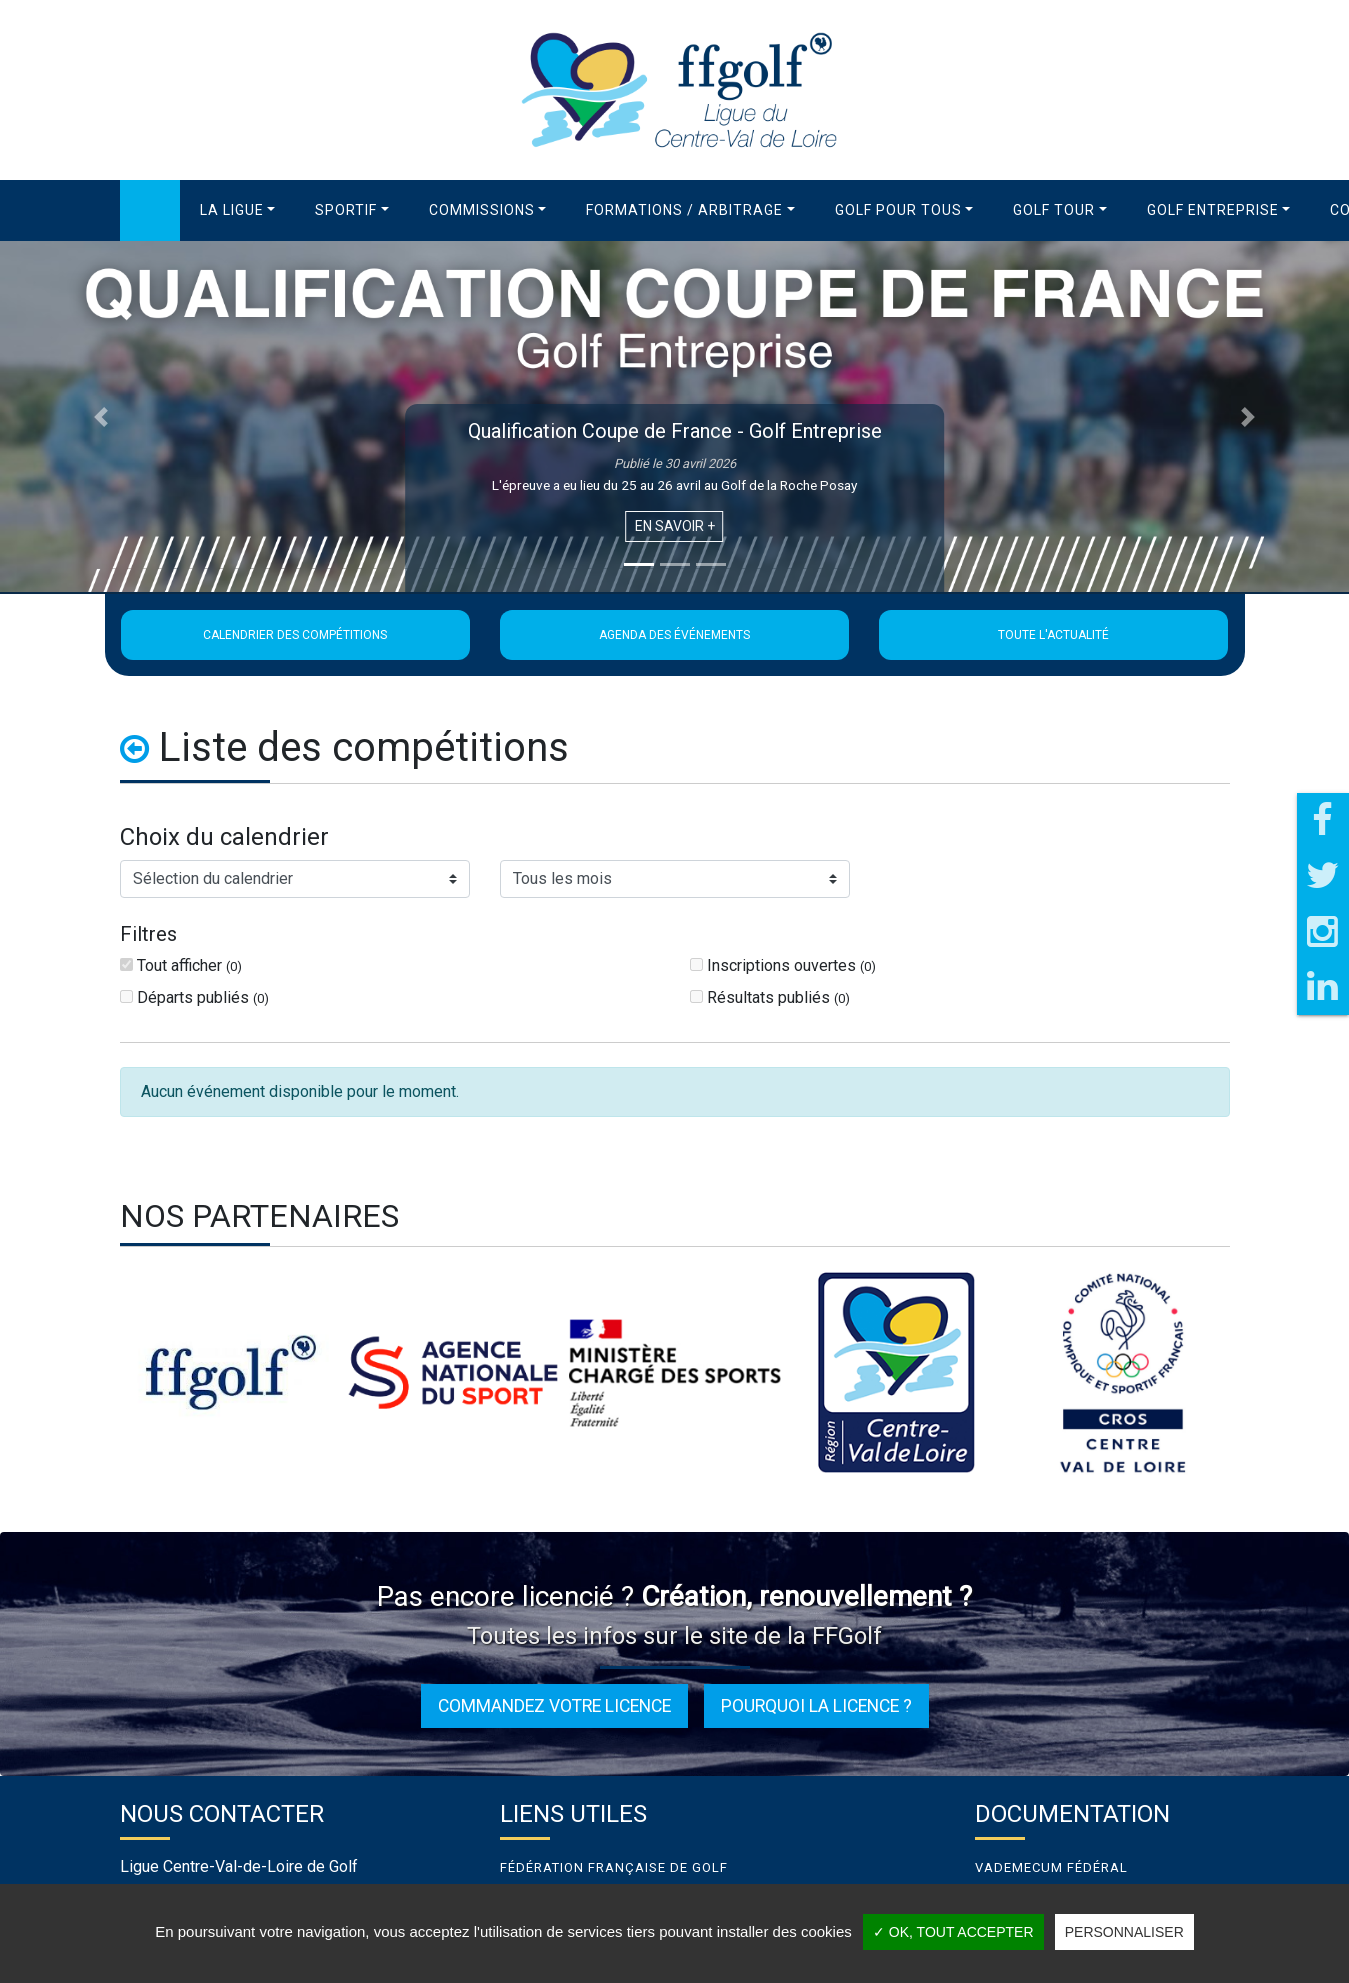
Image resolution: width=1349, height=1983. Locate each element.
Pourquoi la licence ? (816, 1706)
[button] (238, 210)
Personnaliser (1124, 1932)
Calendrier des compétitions (295, 635)
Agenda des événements (674, 635)
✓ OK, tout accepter (953, 1932)
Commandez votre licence (554, 1706)
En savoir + (675, 526)
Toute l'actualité (1053, 635)
